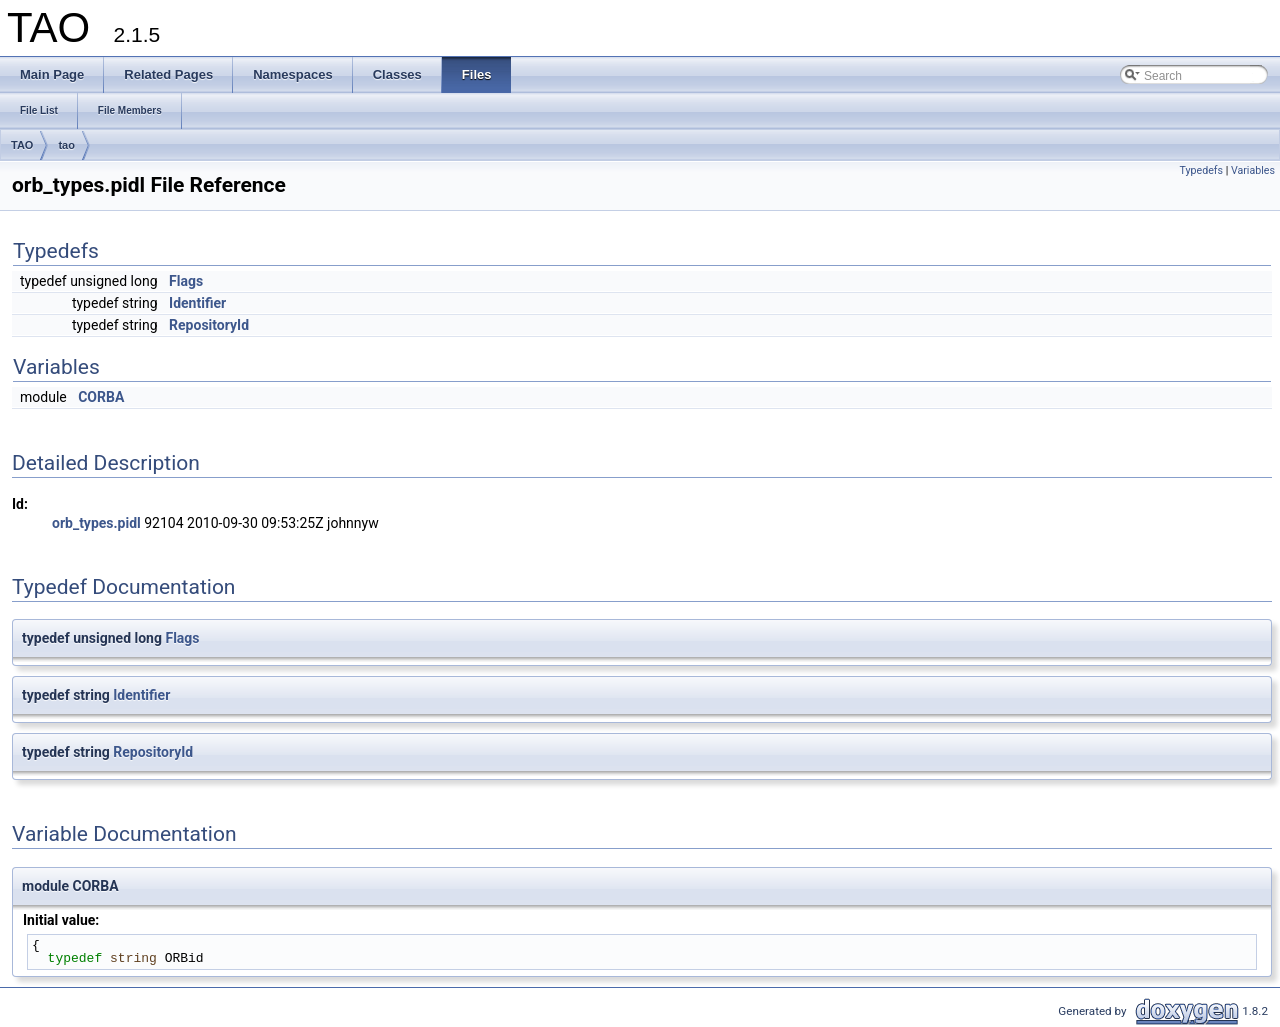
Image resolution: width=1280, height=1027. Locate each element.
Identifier (197, 303)
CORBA (101, 397)
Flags (186, 281)
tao (66, 145)
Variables (1253, 170)
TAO (22, 145)
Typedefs (1202, 170)
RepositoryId (209, 325)
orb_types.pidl (96, 523)
